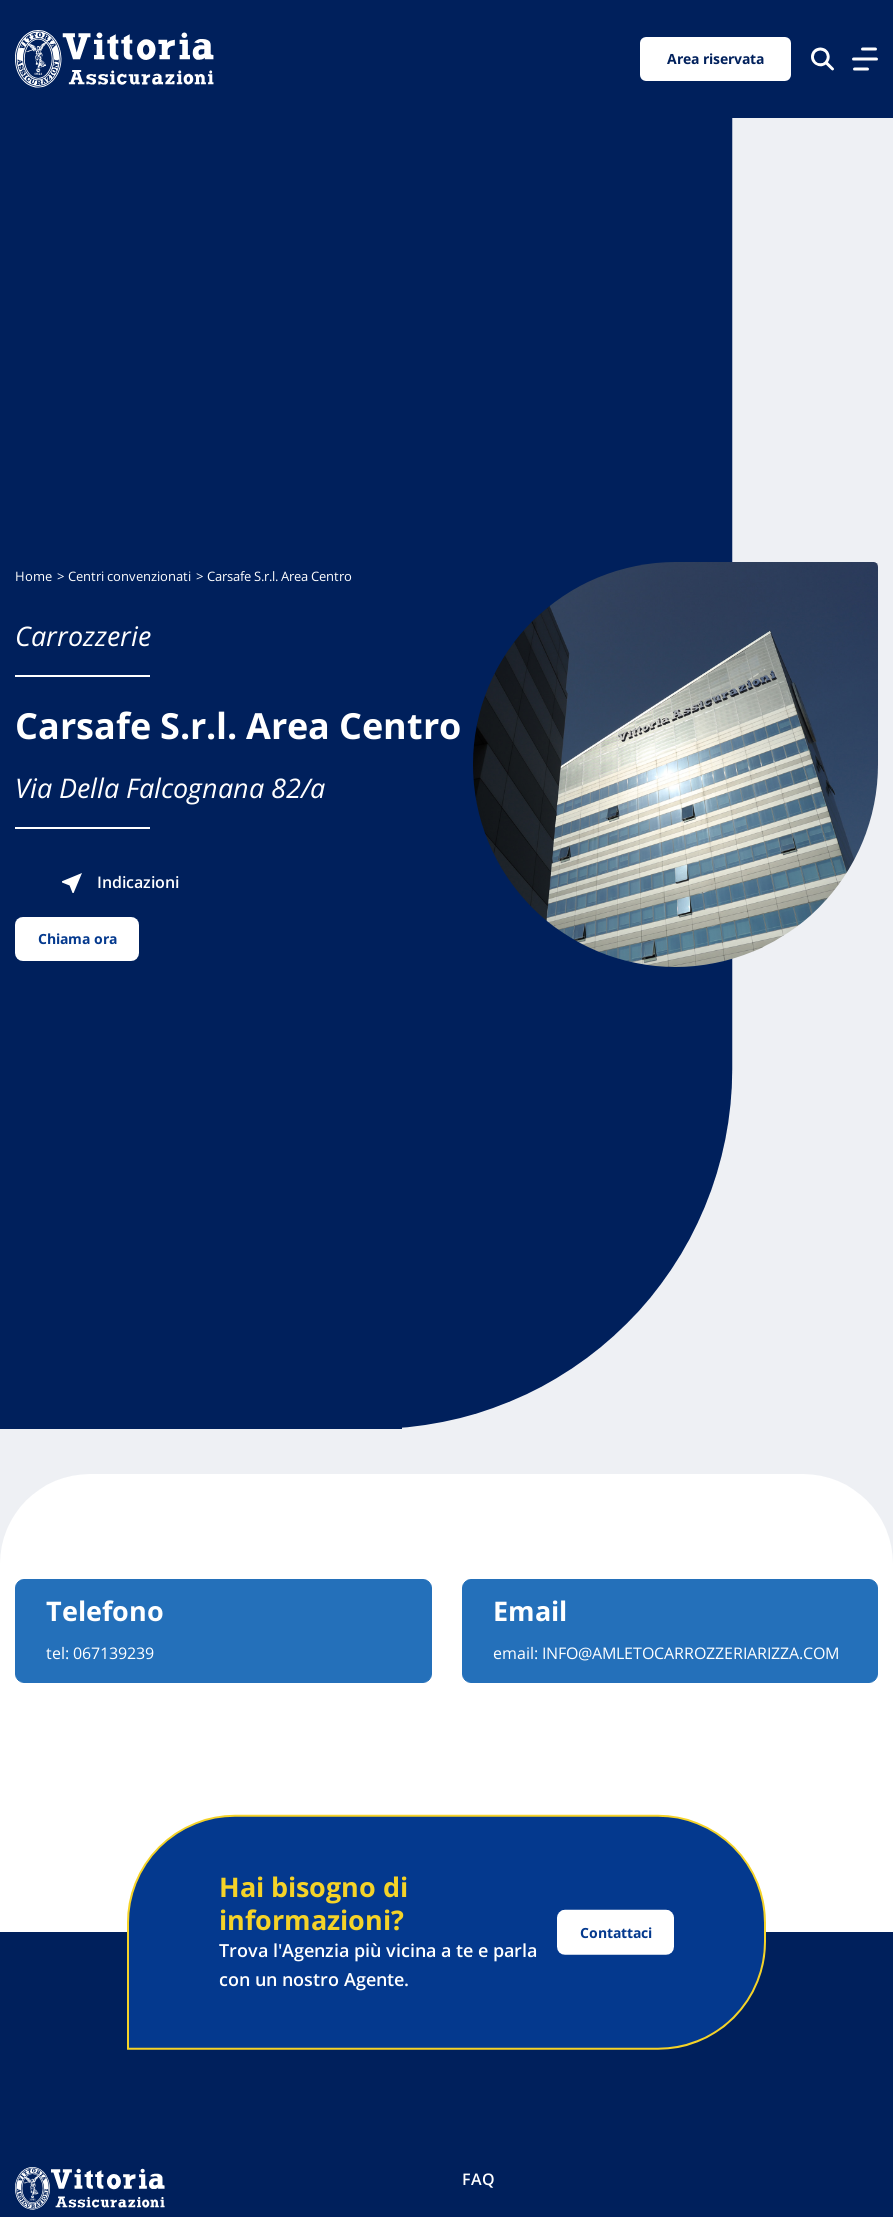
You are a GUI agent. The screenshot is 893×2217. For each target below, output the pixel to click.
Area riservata (715, 58)
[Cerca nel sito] (822, 58)
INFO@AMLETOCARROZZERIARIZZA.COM (690, 1653)
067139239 (113, 1653)
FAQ (478, 2179)
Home (33, 576)
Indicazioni (119, 882)
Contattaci (616, 1932)
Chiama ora (77, 938)
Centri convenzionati (129, 576)
